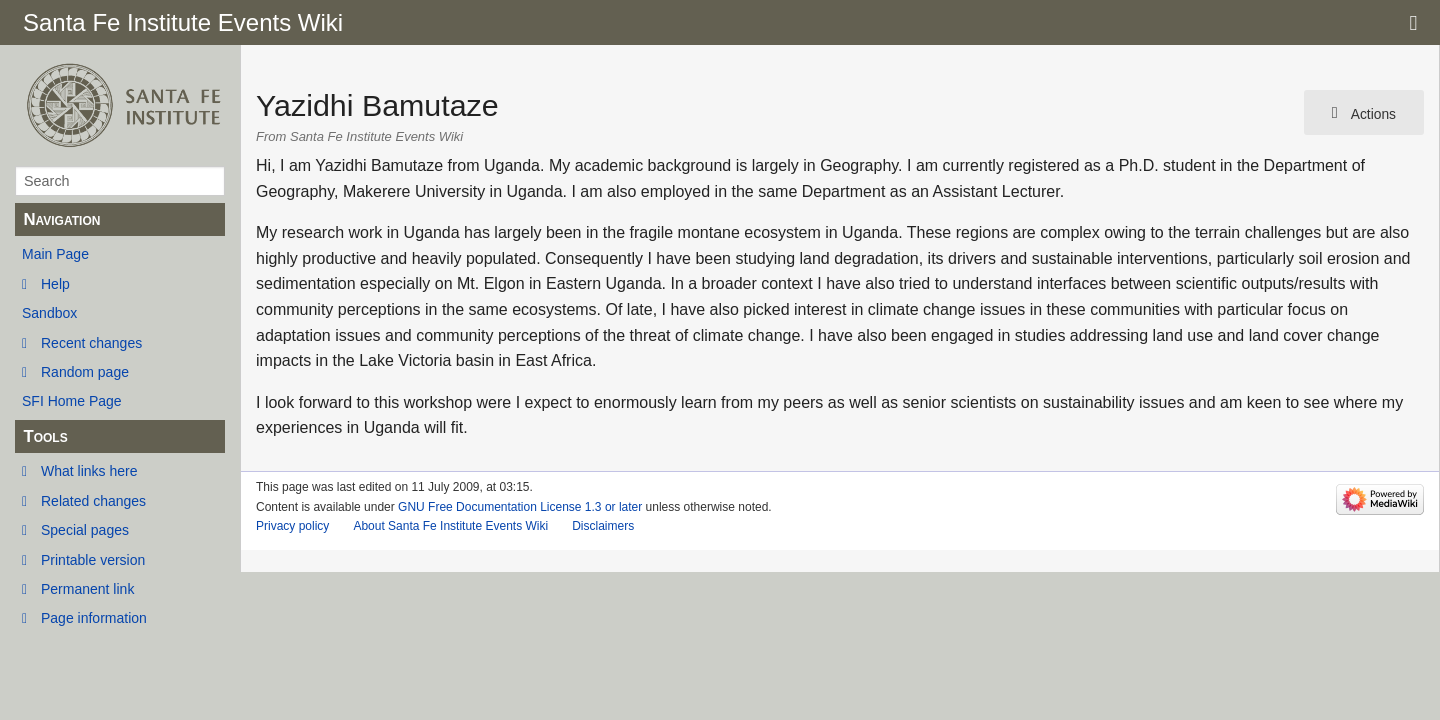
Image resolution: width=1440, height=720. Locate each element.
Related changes (93, 501)
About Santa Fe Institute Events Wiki (450, 526)
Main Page (55, 254)
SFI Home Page (72, 401)
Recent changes (91, 343)
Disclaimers (603, 526)
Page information (94, 618)
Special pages (85, 530)
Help (55, 284)
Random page (85, 372)
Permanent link (87, 589)
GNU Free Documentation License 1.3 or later (520, 507)
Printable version (93, 560)
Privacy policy (292, 526)
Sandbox (49, 313)
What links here (89, 471)
